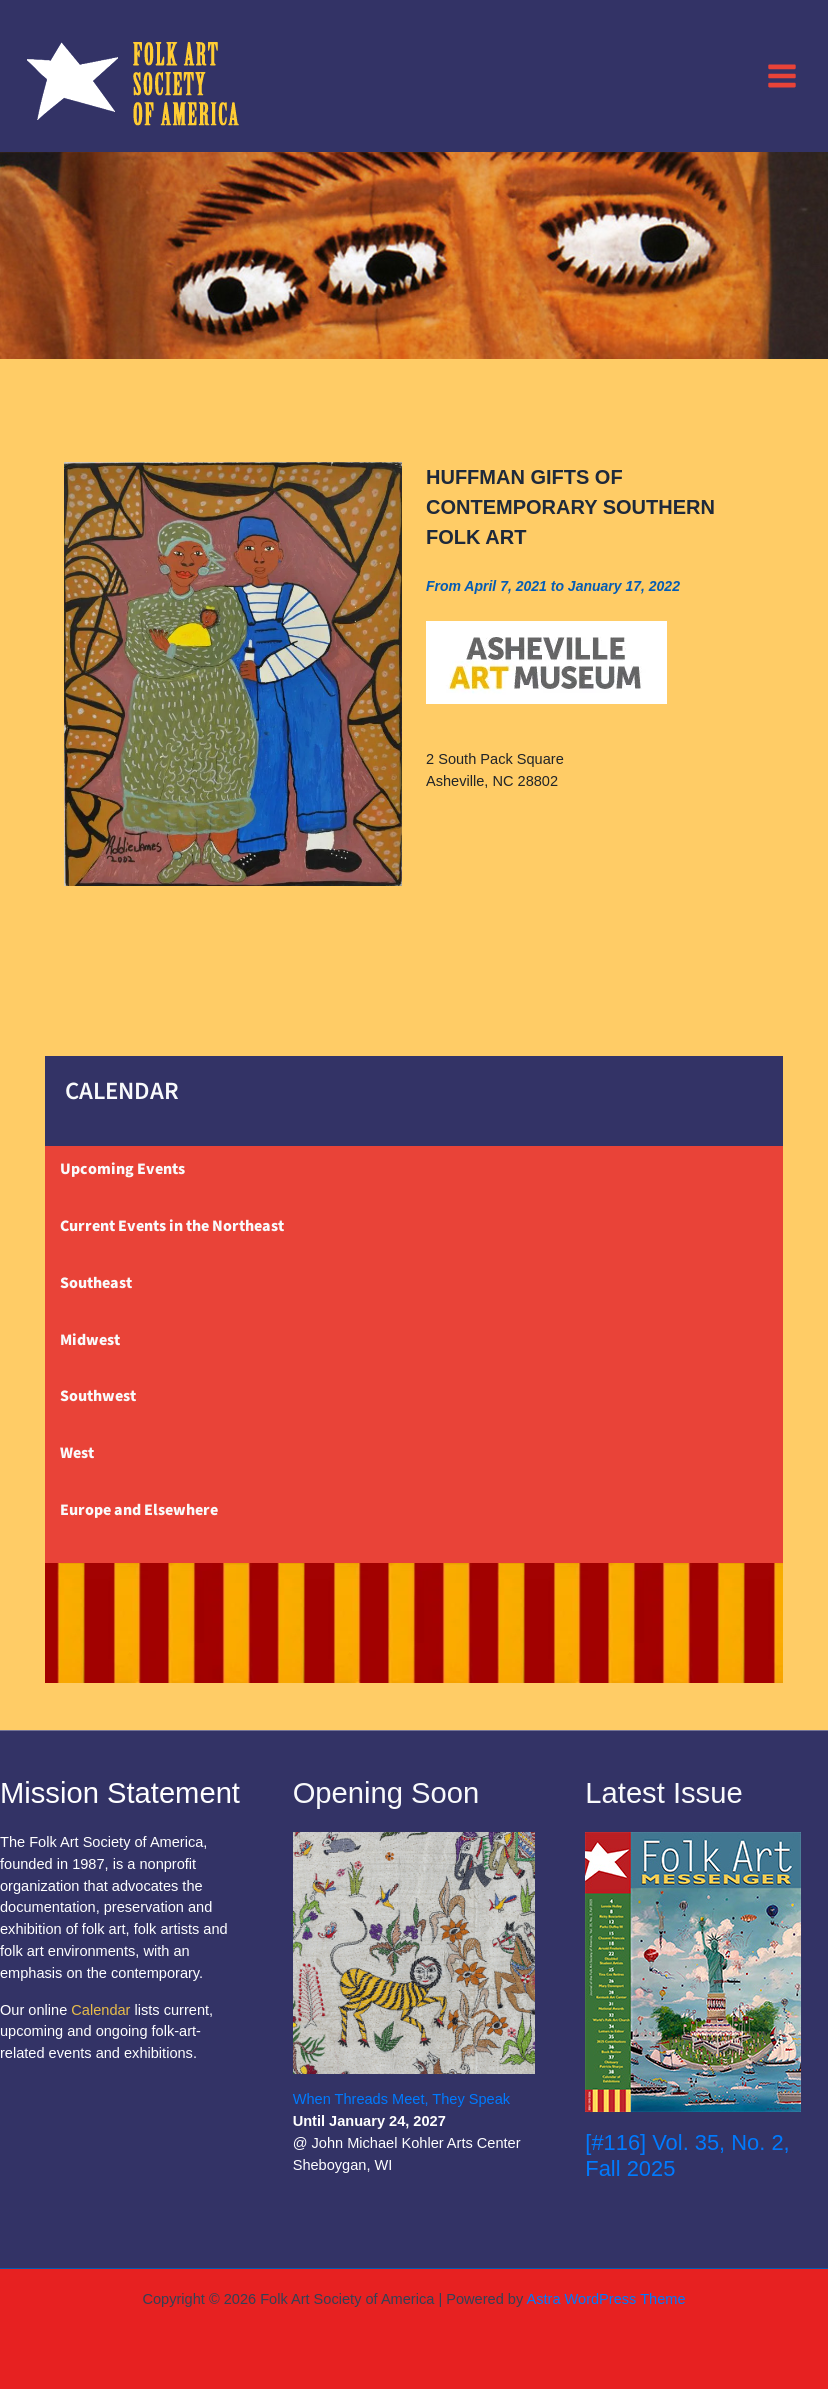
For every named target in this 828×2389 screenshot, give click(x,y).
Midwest (90, 1340)
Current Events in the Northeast (172, 1226)
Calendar (100, 2010)
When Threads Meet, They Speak (401, 2099)
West (77, 1453)
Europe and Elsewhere (139, 1510)
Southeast (96, 1283)
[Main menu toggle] (782, 75)
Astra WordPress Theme (605, 2299)
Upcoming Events (122, 1169)
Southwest (98, 1396)
